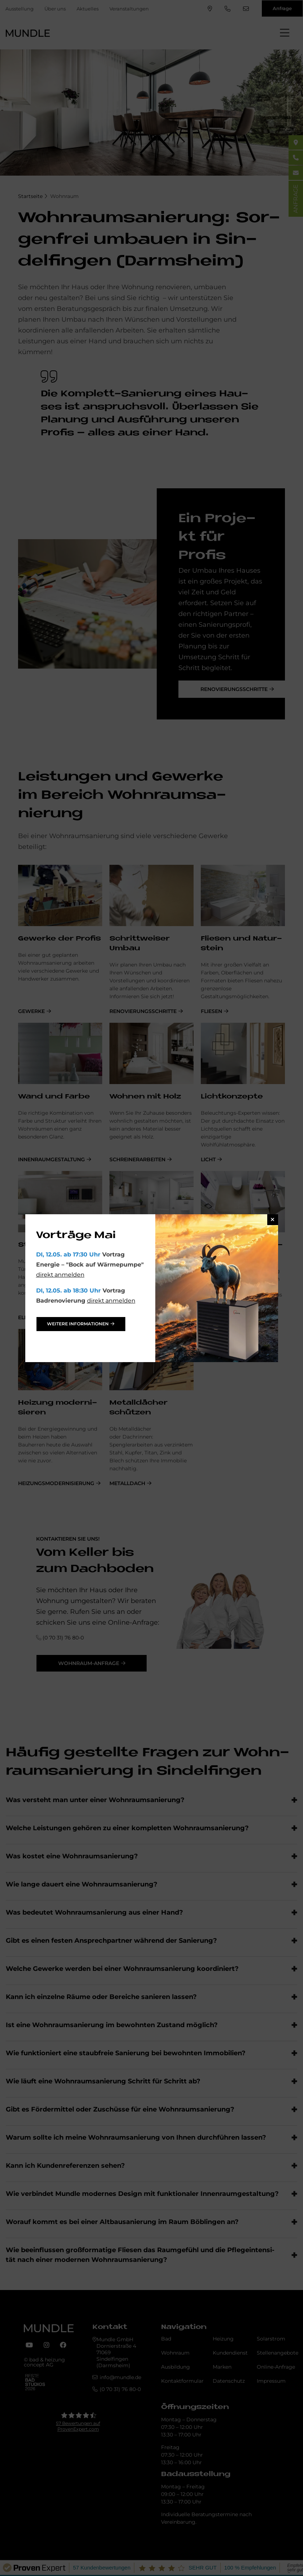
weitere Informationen (78, 1324)
